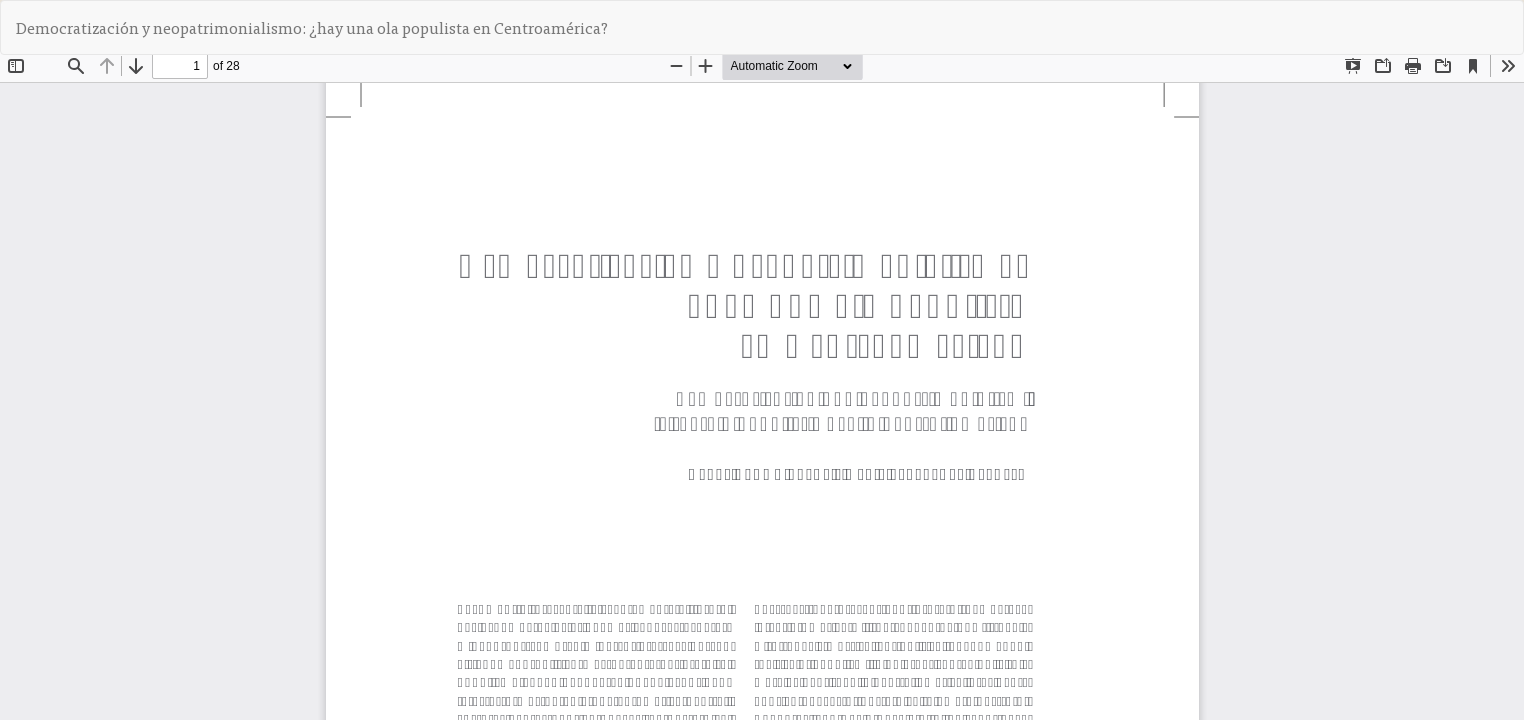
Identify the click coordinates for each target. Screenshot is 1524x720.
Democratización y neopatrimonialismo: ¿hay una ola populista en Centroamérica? (312, 27)
